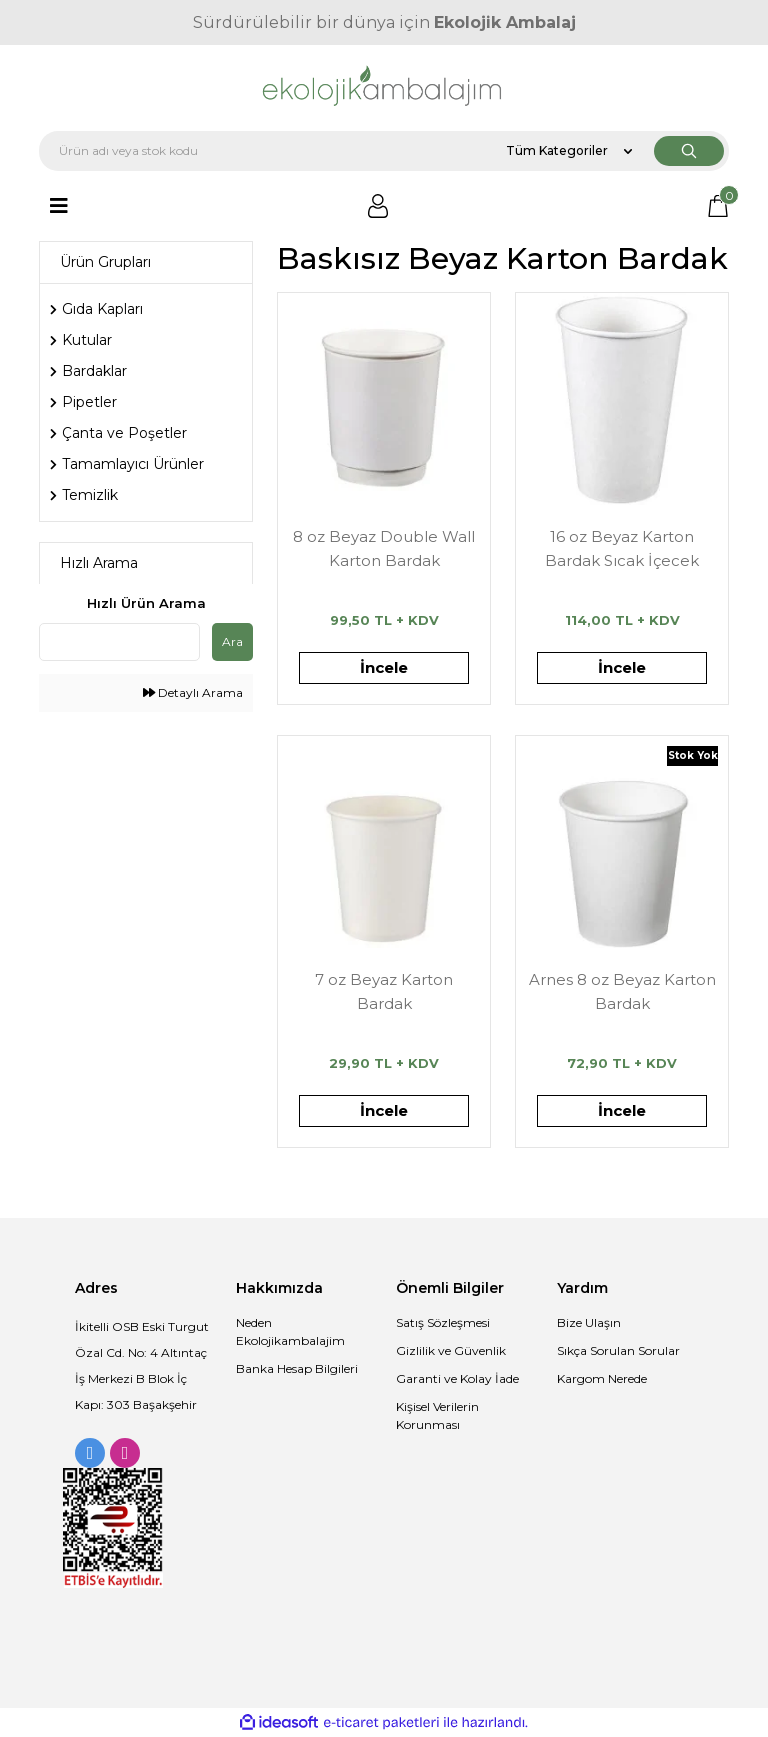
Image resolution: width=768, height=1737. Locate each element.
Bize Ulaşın (589, 1322)
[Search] (384, 151)
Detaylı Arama (193, 692)
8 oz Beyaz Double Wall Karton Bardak (384, 548)
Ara (232, 641)
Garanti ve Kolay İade (457, 1378)
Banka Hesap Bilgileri (297, 1368)
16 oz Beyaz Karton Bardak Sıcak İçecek (622, 548)
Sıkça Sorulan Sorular (618, 1350)
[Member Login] (378, 206)
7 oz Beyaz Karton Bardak (384, 991)
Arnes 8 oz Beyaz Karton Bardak (622, 991)
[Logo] (384, 88)
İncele (384, 667)
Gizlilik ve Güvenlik (451, 1350)
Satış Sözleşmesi (443, 1322)
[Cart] (718, 206)
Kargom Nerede (602, 1378)
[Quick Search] (119, 642)
